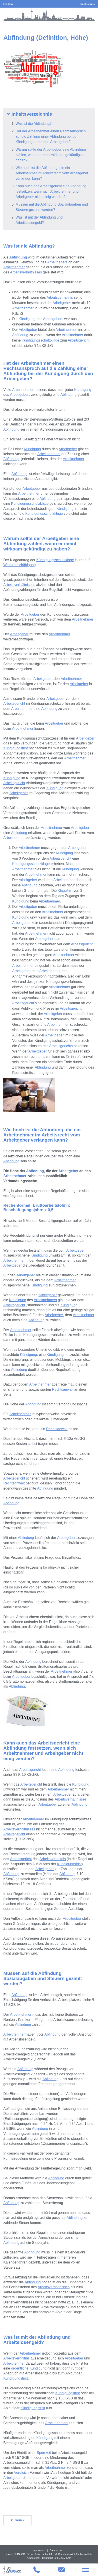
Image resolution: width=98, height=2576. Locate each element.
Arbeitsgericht (79, 340)
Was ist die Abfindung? (34, 123)
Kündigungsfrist (15, 748)
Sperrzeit (44, 2453)
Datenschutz (57, 2550)
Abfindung (40, 245)
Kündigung (27, 319)
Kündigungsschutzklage (40, 340)
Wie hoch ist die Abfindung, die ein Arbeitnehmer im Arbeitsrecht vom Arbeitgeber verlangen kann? (52, 173)
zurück (17, 2520)
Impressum (39, 2550)
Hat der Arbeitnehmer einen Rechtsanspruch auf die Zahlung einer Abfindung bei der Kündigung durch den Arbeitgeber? (51, 136)
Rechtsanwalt (62, 1389)
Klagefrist (65, 890)
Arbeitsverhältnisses (26, 272)
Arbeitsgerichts (61, 1046)
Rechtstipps (87, 4)
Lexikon (8, 4)
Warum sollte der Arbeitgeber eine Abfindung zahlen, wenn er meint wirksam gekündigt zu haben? (51, 155)
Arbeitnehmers (48, 454)
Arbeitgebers (57, 262)
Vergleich (21, 2472)
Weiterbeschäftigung (19, 565)
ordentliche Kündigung (28, 2368)
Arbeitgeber (61, 303)
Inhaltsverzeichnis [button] (31, 114)
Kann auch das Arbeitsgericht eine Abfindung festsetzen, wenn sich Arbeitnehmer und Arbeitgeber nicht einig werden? (51, 191)
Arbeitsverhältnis (60, 297)
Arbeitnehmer (14, 267)
